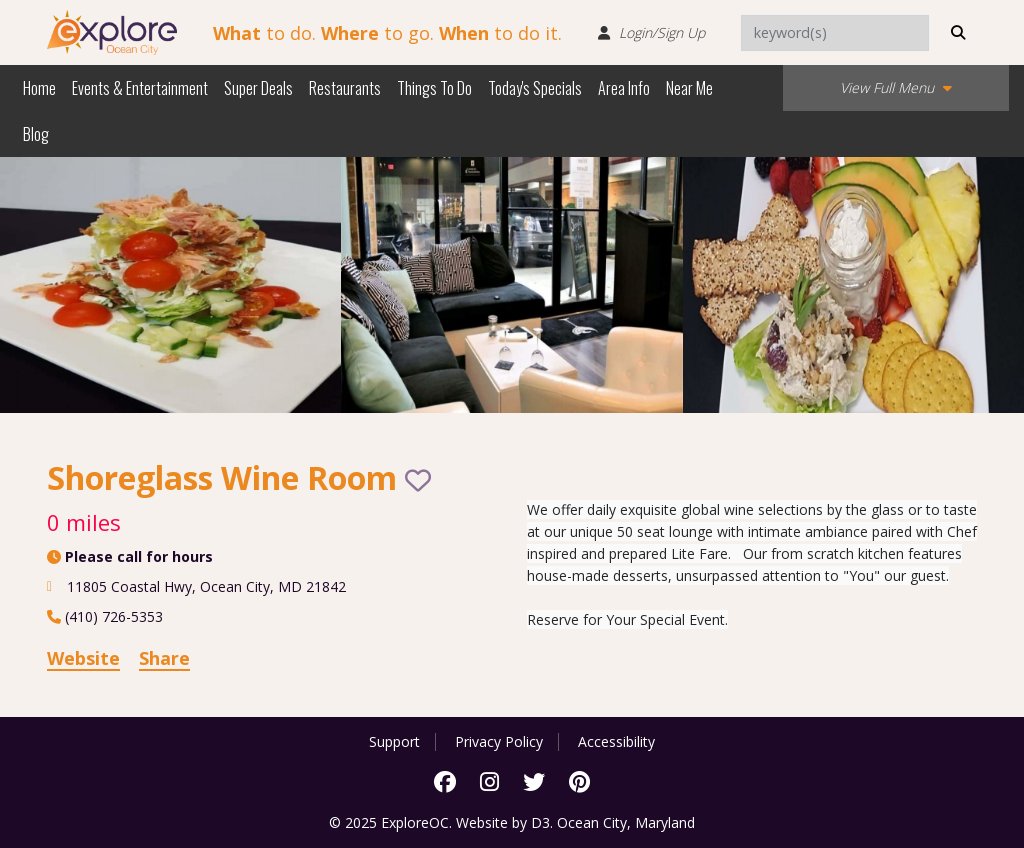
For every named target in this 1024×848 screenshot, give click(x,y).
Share (164, 658)
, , (206, 586)
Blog (36, 134)
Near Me (689, 88)
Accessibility (616, 742)
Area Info (624, 88)
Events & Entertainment (140, 88)
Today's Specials (535, 88)
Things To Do (434, 88)
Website (83, 658)
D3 (540, 822)
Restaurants (345, 88)
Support (394, 742)
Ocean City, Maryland (626, 822)
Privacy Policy (499, 742)
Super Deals (258, 88)
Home (39, 88)
